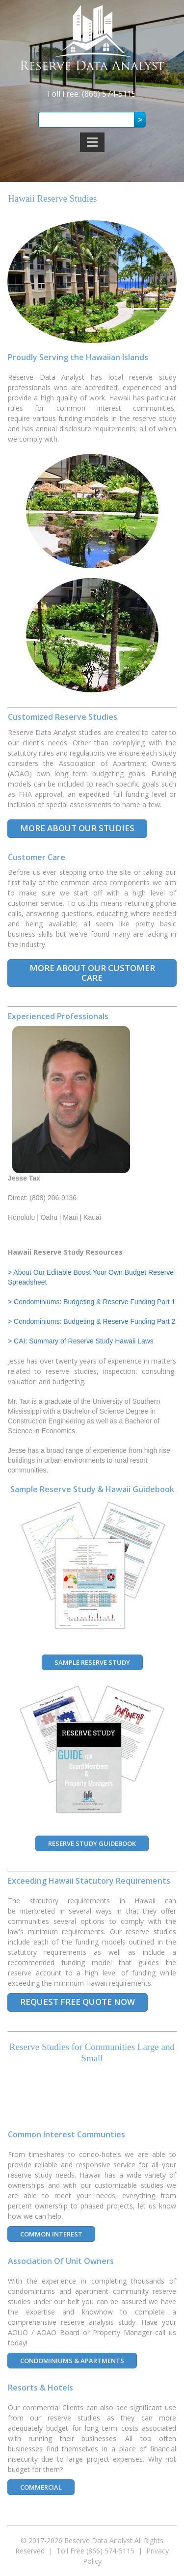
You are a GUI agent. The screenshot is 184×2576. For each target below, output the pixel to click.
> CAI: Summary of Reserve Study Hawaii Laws (81, 1341)
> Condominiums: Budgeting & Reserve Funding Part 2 (91, 1321)
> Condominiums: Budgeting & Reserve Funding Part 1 (91, 1302)
